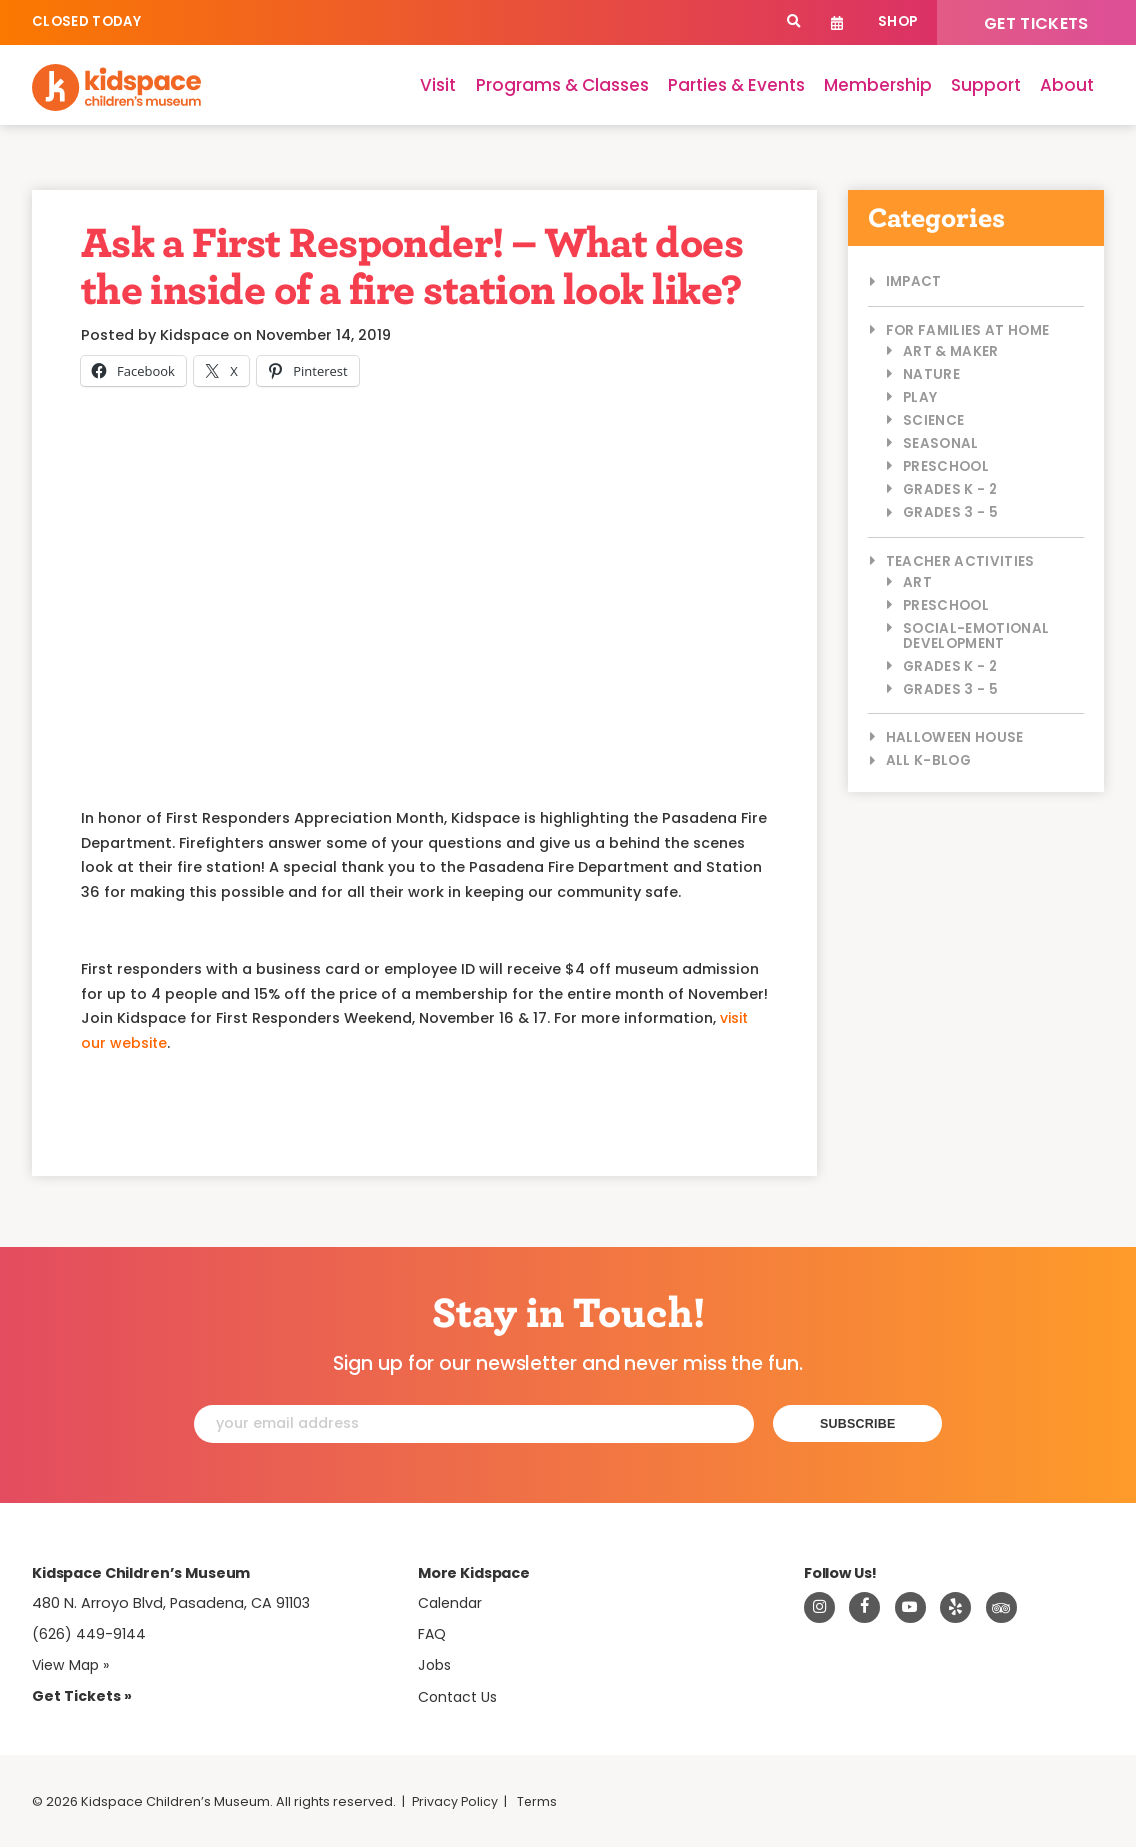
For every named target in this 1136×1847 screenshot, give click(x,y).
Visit (438, 85)
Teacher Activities (960, 561)
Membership (878, 85)
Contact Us (459, 1696)
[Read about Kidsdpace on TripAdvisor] (1002, 1607)
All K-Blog (928, 760)
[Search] (793, 22)
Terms (539, 1800)
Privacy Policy (456, 1800)
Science (933, 420)
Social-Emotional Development (976, 636)
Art (917, 582)
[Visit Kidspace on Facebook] (865, 1607)
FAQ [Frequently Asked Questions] (432, 1633)
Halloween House (955, 737)
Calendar (837, 22)
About (1067, 85)
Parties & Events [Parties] (736, 85)
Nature (931, 374)
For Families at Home (968, 330)
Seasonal (941, 443)
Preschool (946, 466)
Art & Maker (951, 351)
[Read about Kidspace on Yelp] (956, 1607)
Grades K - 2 (950, 489)
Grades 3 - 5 (950, 512)
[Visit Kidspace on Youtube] (911, 1607)
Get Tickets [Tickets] (1036, 23)
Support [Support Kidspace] (986, 85)
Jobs (436, 1665)
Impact (914, 281)
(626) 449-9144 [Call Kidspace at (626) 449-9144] (89, 1633)
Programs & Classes (562, 85)
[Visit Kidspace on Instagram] (820, 1607)
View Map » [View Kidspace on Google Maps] (72, 1664)
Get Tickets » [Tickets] (82, 1695)
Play (920, 397)
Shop (897, 21)
